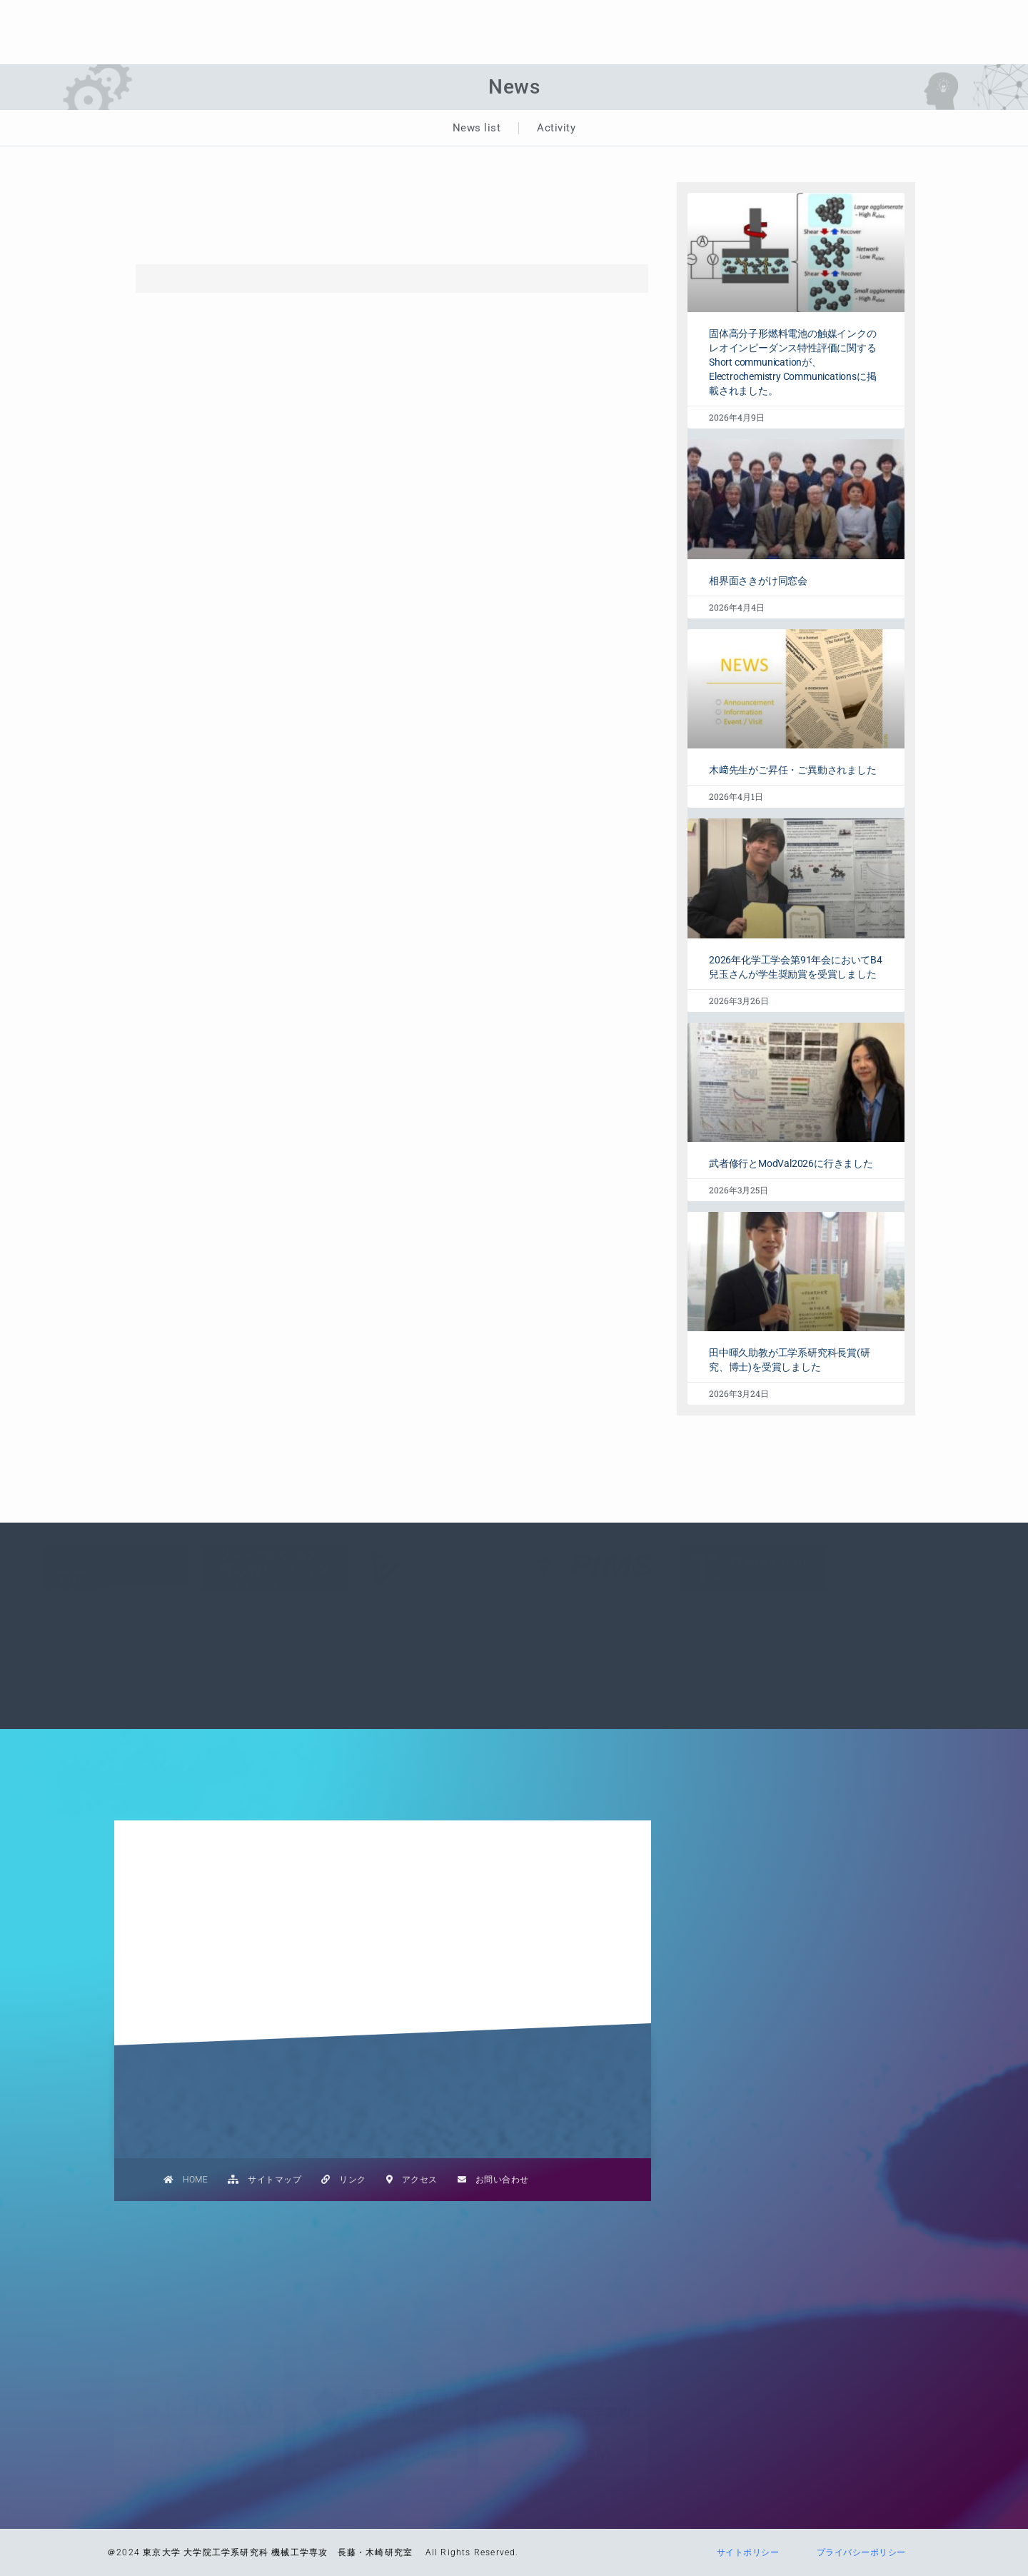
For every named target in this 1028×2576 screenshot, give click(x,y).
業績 (782, 18)
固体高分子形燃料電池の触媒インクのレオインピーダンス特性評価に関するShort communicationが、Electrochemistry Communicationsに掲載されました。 (793, 362)
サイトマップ (264, 2180)
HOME (185, 2180)
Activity (556, 127)
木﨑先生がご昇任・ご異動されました (793, 770)
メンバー (850, 18)
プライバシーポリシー (856, 2552)
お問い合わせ (493, 2180)
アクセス (412, 2180)
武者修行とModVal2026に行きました (791, 1163)
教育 (666, 18)
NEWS (605, 18)
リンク (343, 2180)
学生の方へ (927, 18)
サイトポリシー (743, 2552)
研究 (724, 18)
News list (477, 127)
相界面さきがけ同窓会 (758, 580)
